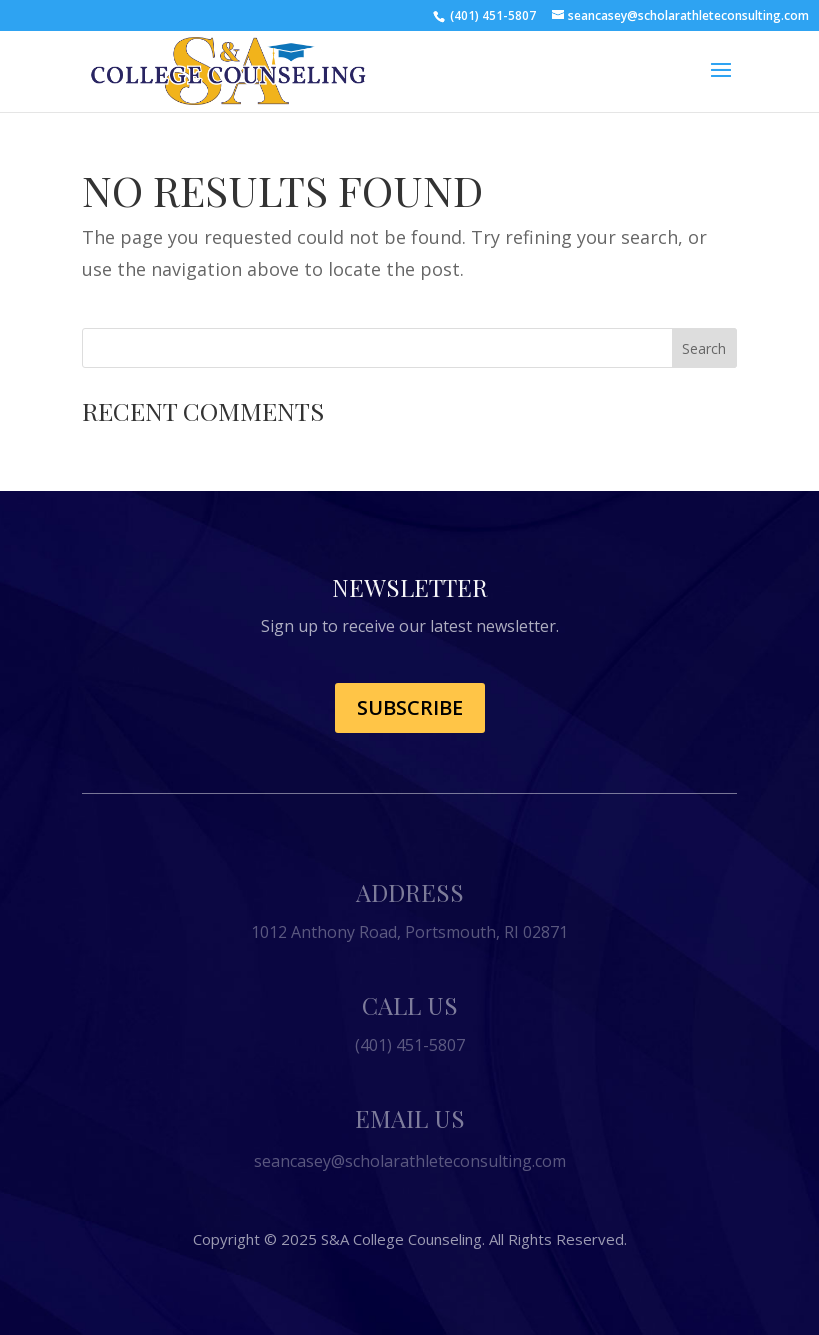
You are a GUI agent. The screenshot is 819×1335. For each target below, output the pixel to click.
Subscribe (410, 707)
